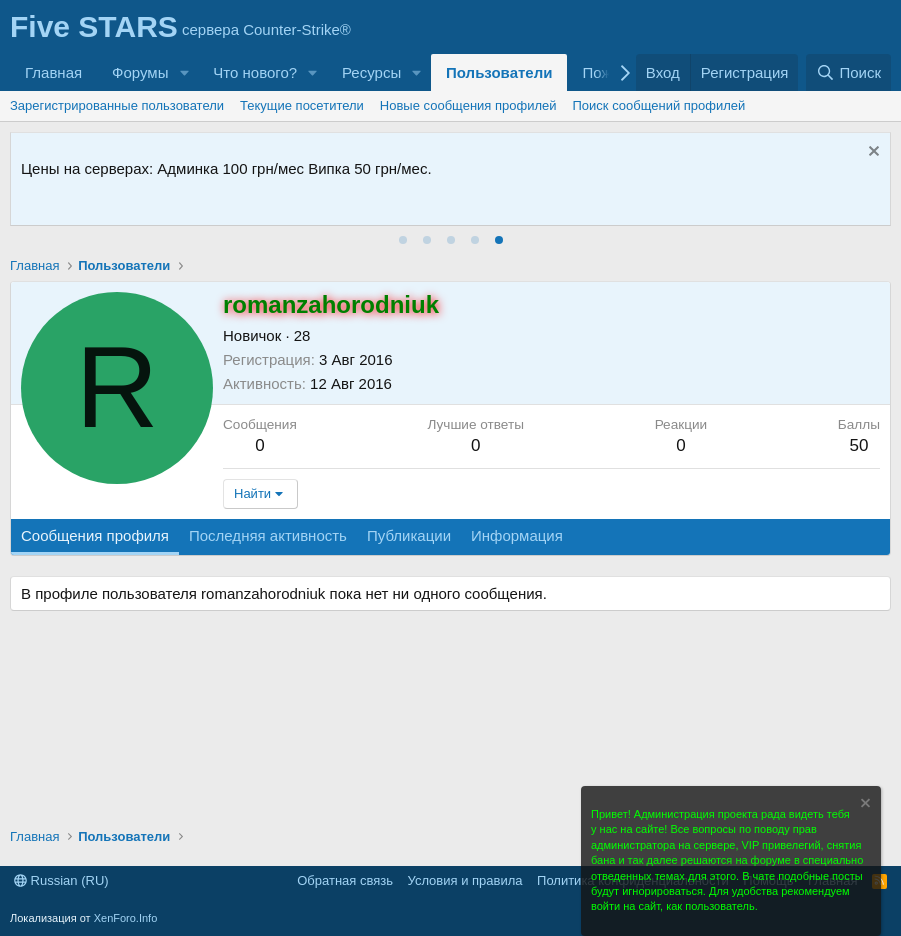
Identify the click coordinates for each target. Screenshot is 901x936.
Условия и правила (465, 880)
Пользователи (499, 72)
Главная (53, 72)
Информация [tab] (517, 535)
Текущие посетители (302, 105)
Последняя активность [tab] (268, 535)
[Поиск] (848, 72)
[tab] (403, 240)
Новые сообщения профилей (468, 105)
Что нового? (255, 72)
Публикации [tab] (409, 535)
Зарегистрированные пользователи (117, 105)
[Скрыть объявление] (871, 153)
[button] (184, 72)
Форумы (140, 72)
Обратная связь (345, 880)
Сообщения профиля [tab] (95, 535)
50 (858, 445)
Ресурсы (371, 72)
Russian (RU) (61, 880)
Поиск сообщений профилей (659, 105)
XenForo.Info (126, 918)
